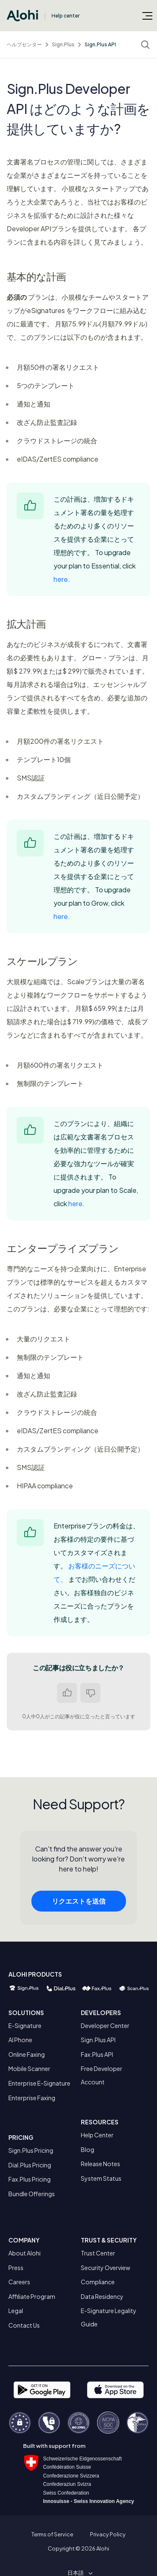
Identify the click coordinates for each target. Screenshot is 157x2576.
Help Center (97, 2135)
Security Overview (105, 2267)
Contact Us (24, 2325)
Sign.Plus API (100, 44)
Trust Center (98, 2253)
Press (15, 2267)
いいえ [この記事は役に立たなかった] (90, 1693)
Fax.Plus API (97, 2054)
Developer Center (105, 2025)
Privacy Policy (108, 2534)
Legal (15, 2310)
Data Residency (102, 2296)
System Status (101, 2178)
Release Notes (100, 2163)
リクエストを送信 (79, 1903)
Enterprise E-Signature (39, 2083)
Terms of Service (52, 2534)
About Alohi (24, 2253)
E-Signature (24, 2025)
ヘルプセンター (24, 44)
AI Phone (20, 2039)
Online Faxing (26, 2054)
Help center (65, 16)
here (61, 579)
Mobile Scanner (29, 2068)
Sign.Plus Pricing (30, 2150)
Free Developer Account (101, 2075)
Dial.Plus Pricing (29, 2165)
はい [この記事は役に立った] (67, 1693)
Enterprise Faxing (31, 2097)
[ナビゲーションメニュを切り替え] (147, 15)
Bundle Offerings (31, 2193)
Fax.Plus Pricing (29, 2179)
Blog (87, 2149)
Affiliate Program (31, 2296)
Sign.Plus (63, 44)
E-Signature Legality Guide (108, 2317)
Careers (19, 2282)
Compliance (98, 2282)
